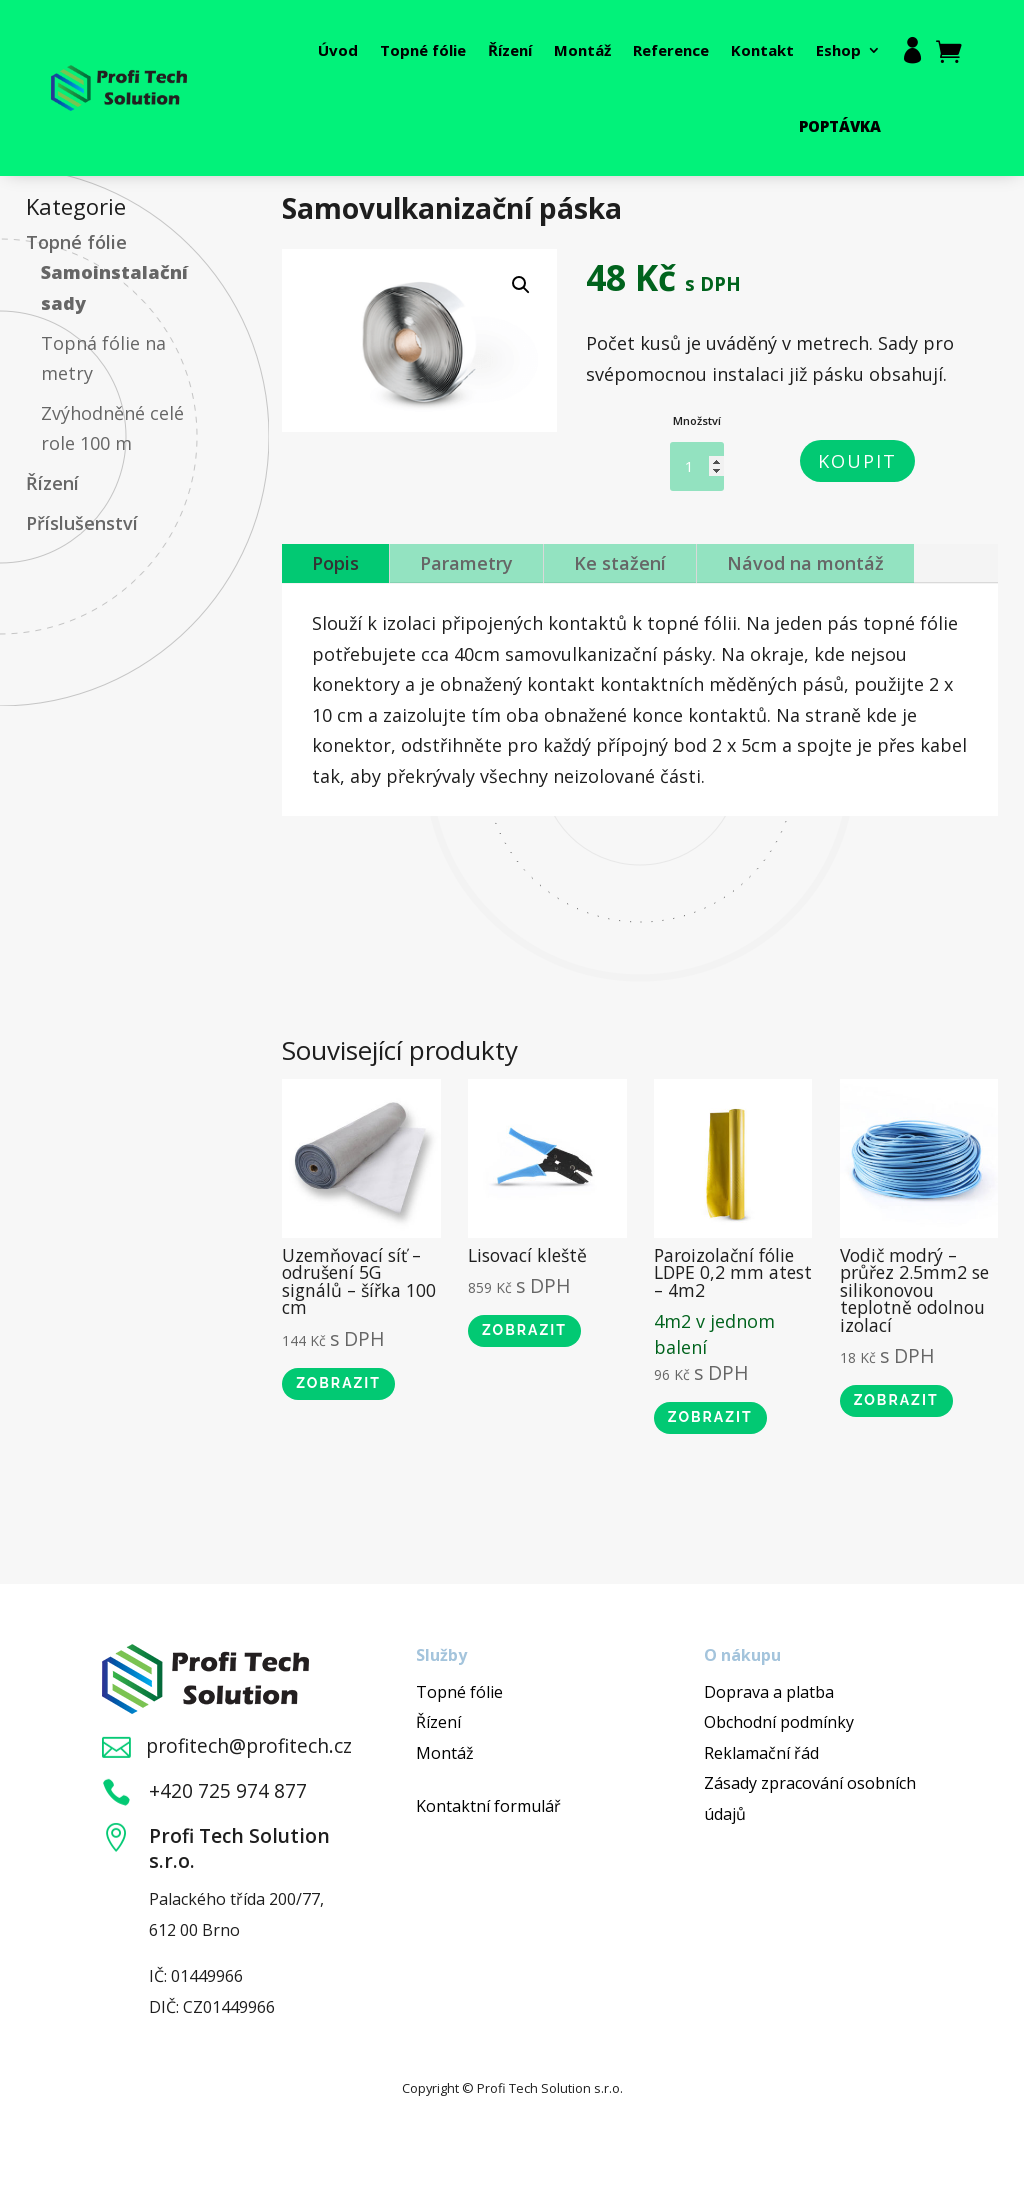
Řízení (510, 50)
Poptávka (840, 126)
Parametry (466, 563)
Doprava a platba (769, 1692)
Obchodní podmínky (779, 1722)
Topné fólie (423, 50)
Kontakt (762, 50)
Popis (335, 563)
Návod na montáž (805, 563)
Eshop (838, 50)
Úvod (338, 50)
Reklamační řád (761, 1753)
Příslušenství (82, 523)
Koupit (857, 461)
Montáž (582, 50)
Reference (671, 50)
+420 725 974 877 (228, 1790)
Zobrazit (338, 1383)
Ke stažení (620, 563)
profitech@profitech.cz (249, 1745)
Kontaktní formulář (488, 1806)
